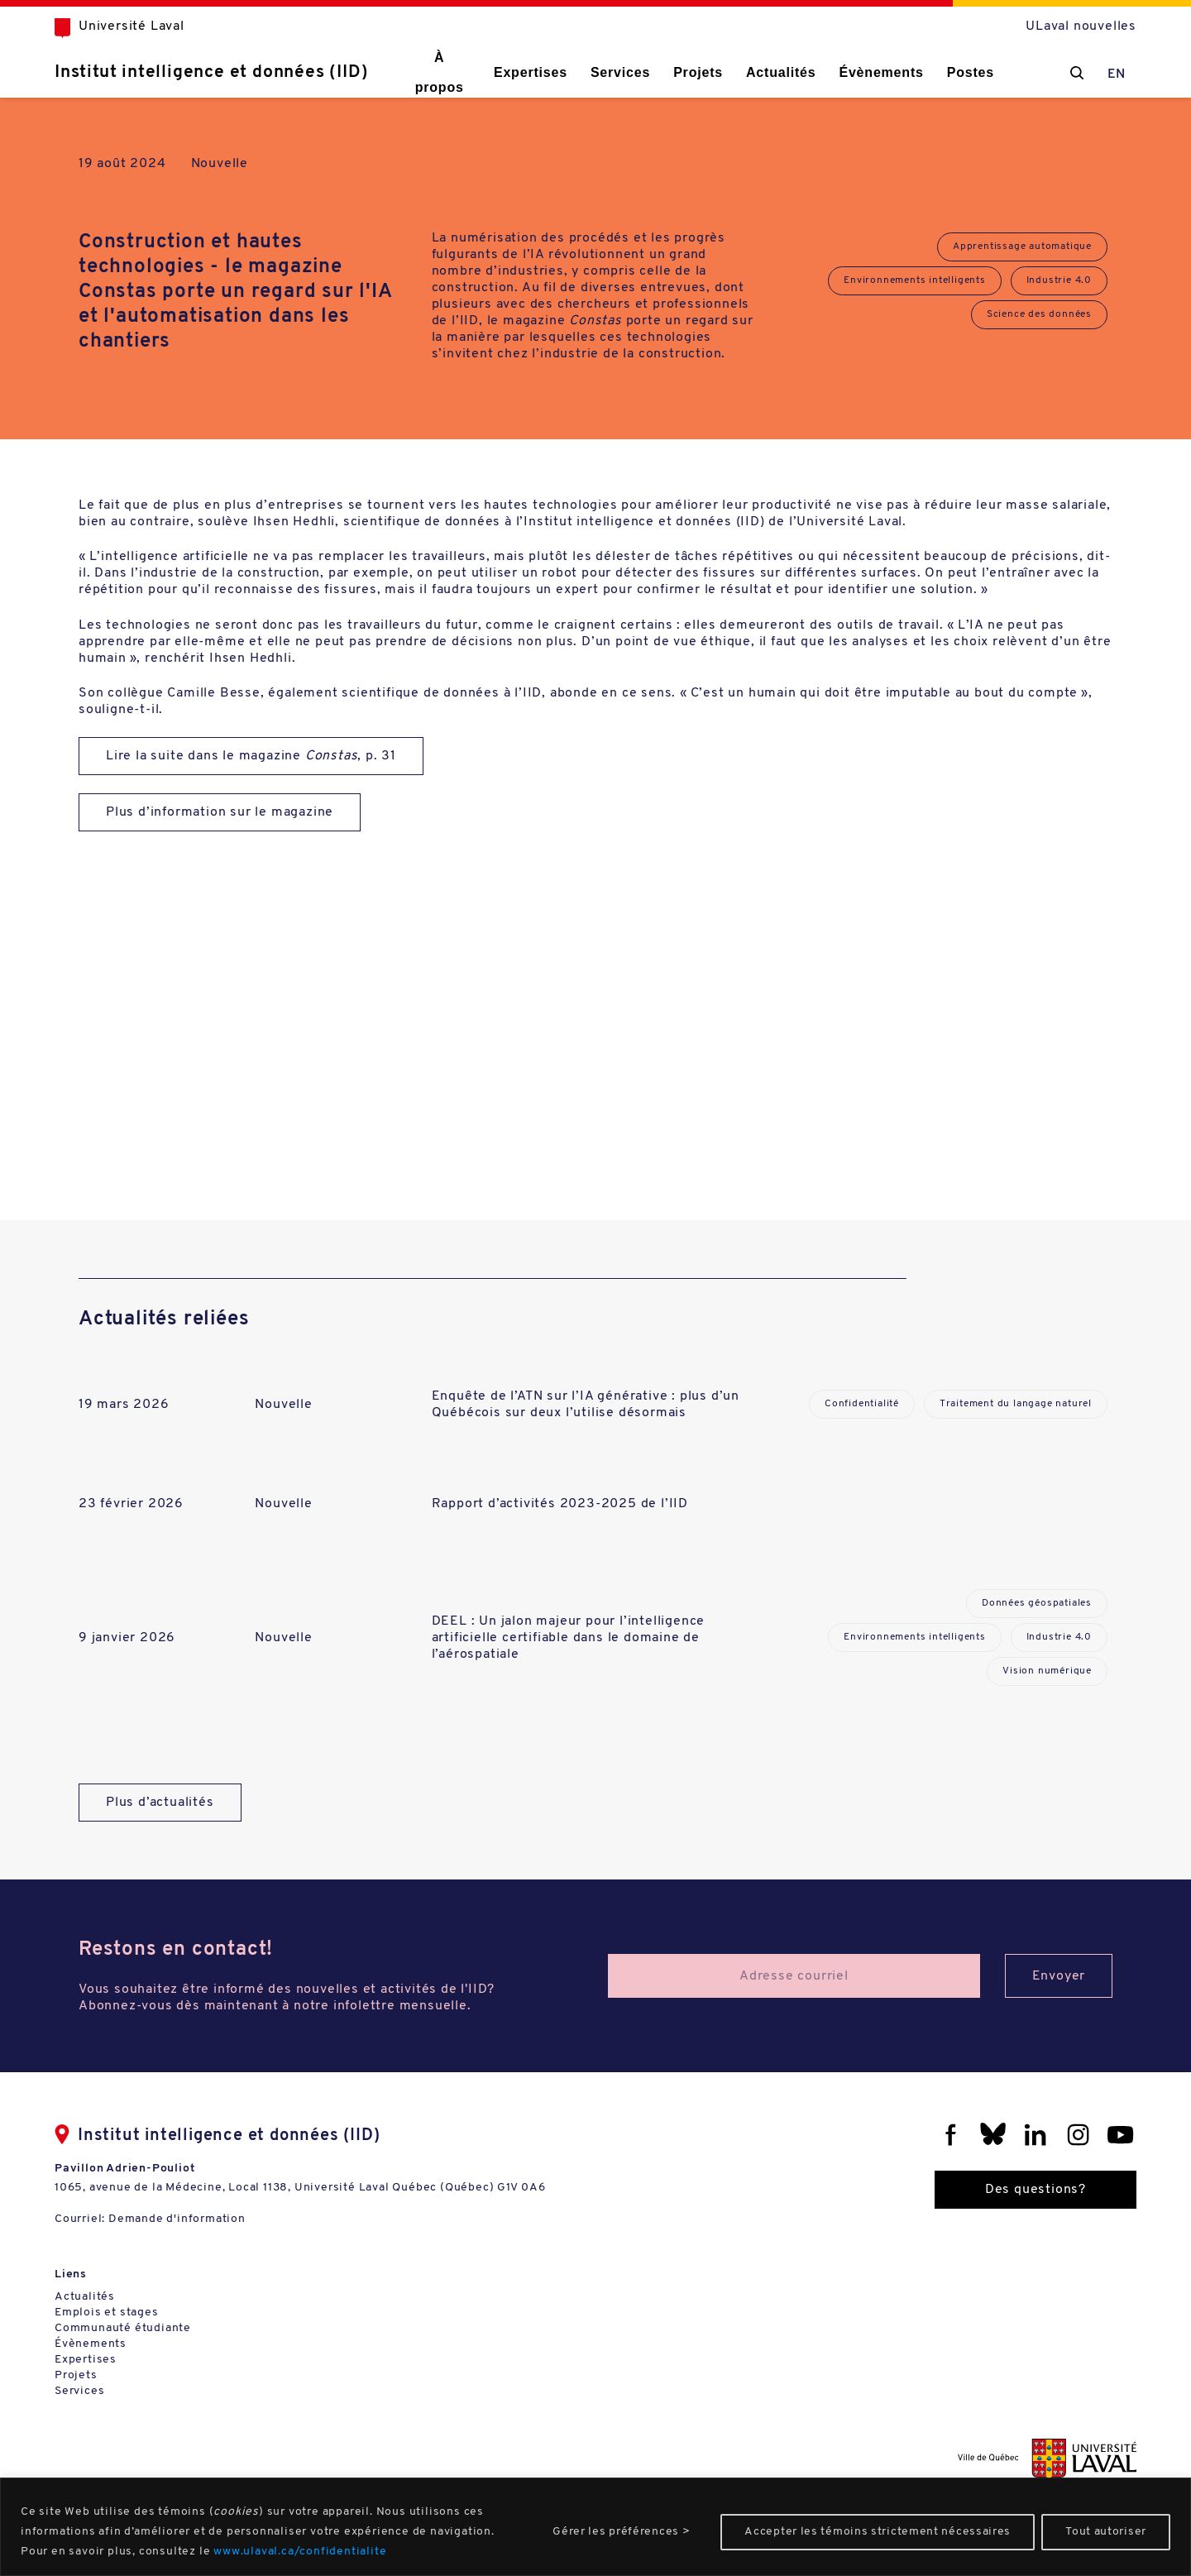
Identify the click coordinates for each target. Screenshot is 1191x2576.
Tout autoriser (1105, 2532)
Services (620, 72)
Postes (970, 72)
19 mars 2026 (124, 1404)
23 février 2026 (131, 1504)
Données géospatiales (1037, 1603)
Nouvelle (219, 163)
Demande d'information (177, 2219)
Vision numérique (1047, 1671)
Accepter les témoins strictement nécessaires (877, 2532)
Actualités (781, 72)
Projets (698, 72)
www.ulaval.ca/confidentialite (299, 2551)
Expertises (530, 72)
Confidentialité (862, 1404)
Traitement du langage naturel (1016, 1404)
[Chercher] (1077, 73)
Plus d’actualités (160, 1802)
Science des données (1039, 314)
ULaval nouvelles (1081, 26)
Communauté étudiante (123, 2328)
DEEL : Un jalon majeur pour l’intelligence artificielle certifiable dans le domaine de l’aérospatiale (569, 1638)
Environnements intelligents (915, 280)
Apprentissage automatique (1022, 246)
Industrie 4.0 (1059, 280)
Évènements (881, 72)
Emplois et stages (107, 2312)
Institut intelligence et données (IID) (211, 72)
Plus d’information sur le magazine (219, 812)
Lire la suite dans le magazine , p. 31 (251, 756)
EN (1116, 74)
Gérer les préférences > (621, 2532)
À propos (439, 72)
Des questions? (1035, 2189)
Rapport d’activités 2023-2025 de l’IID (560, 1504)
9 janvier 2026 (127, 1638)
